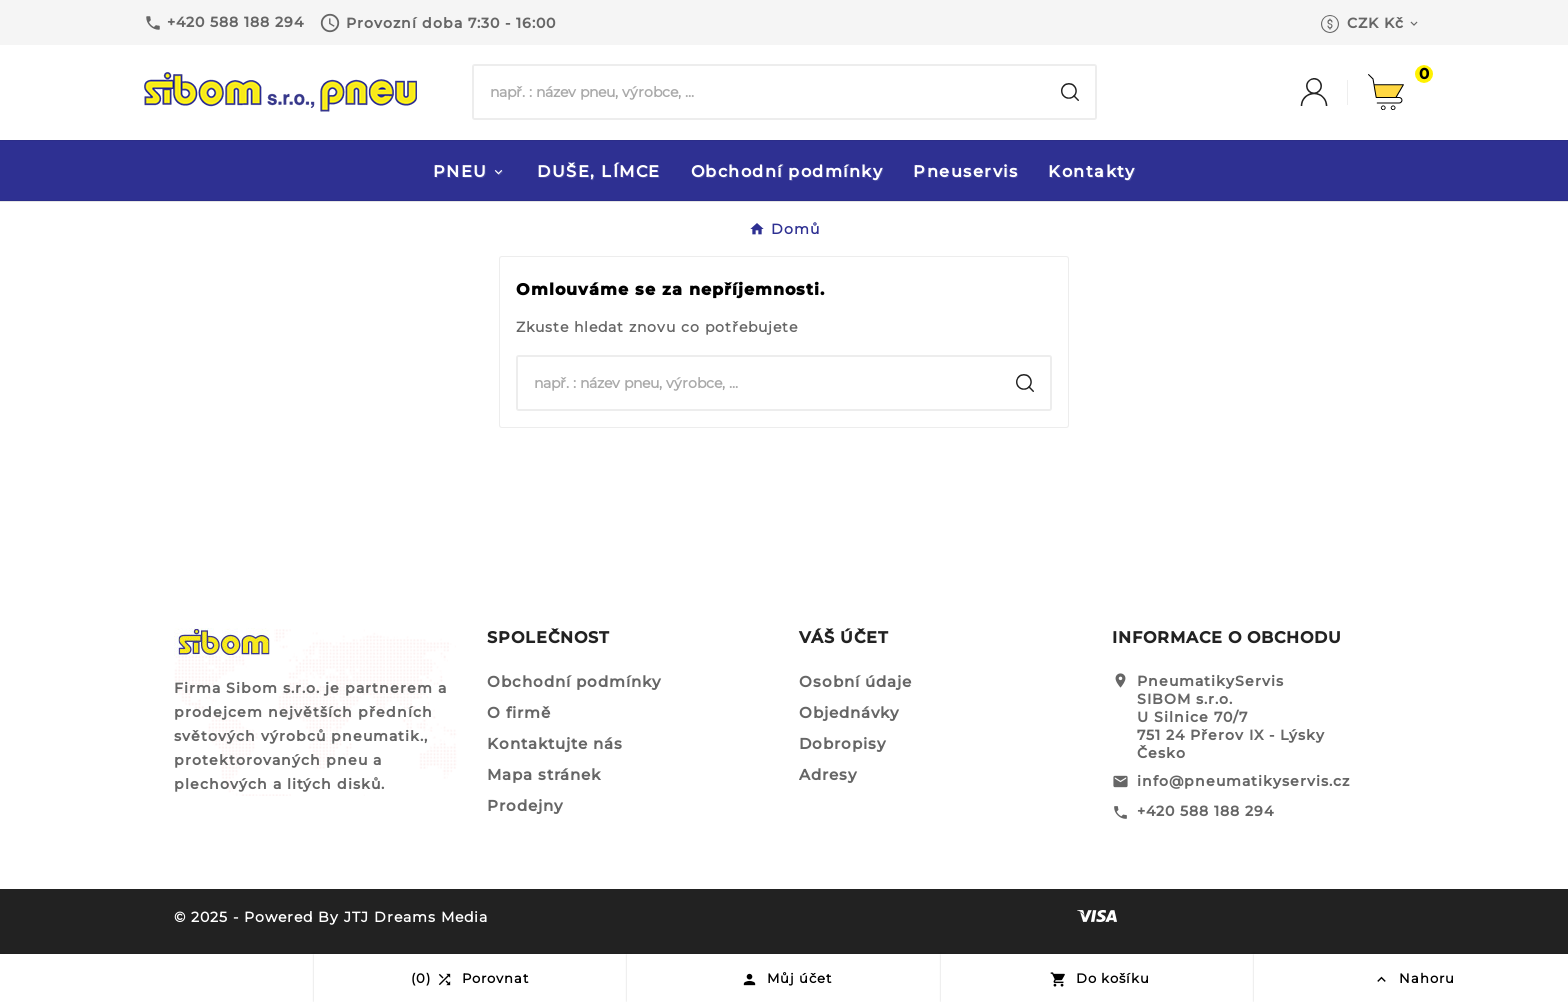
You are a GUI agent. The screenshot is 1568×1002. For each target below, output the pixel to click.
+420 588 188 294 (1205, 811)
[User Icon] (1334, 92)
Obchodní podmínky (574, 681)
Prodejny (525, 805)
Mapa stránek (544, 774)
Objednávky (849, 712)
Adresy (828, 774)
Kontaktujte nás (555, 743)
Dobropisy (842, 743)
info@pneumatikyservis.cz (1243, 781)
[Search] (1070, 92)
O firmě (519, 712)
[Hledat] (759, 92)
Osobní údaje (855, 681)
